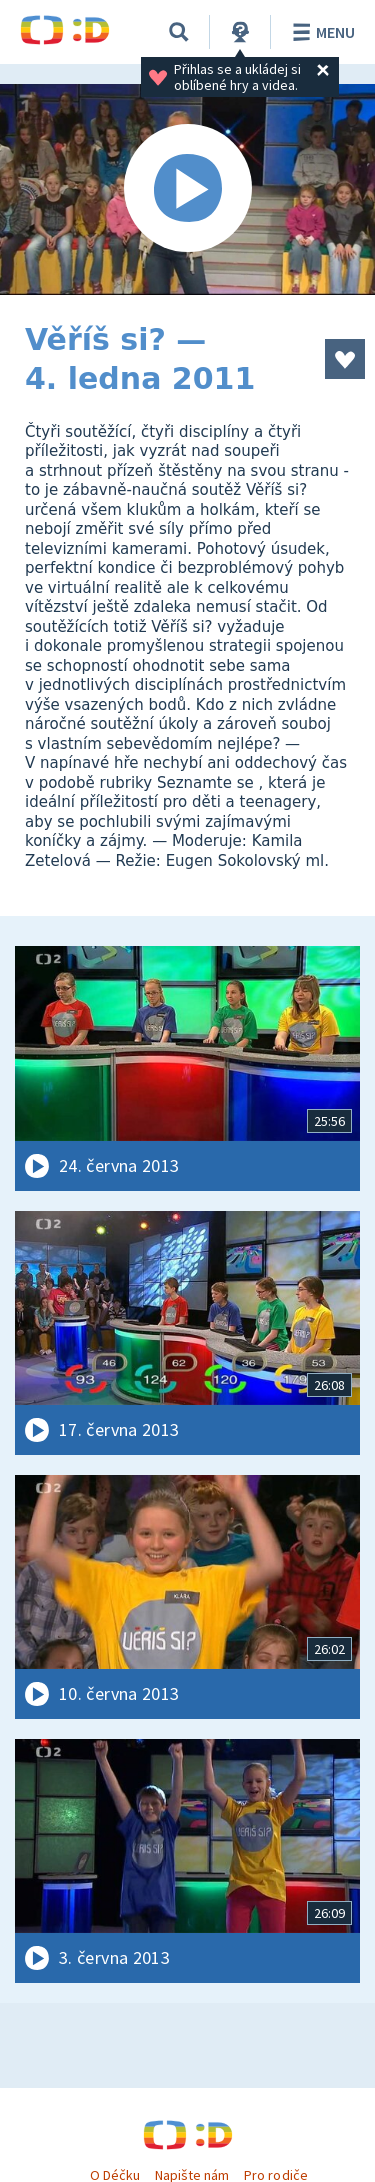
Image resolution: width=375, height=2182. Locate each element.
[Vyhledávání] (179, 32)
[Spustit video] (187, 189)
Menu (320, 32)
